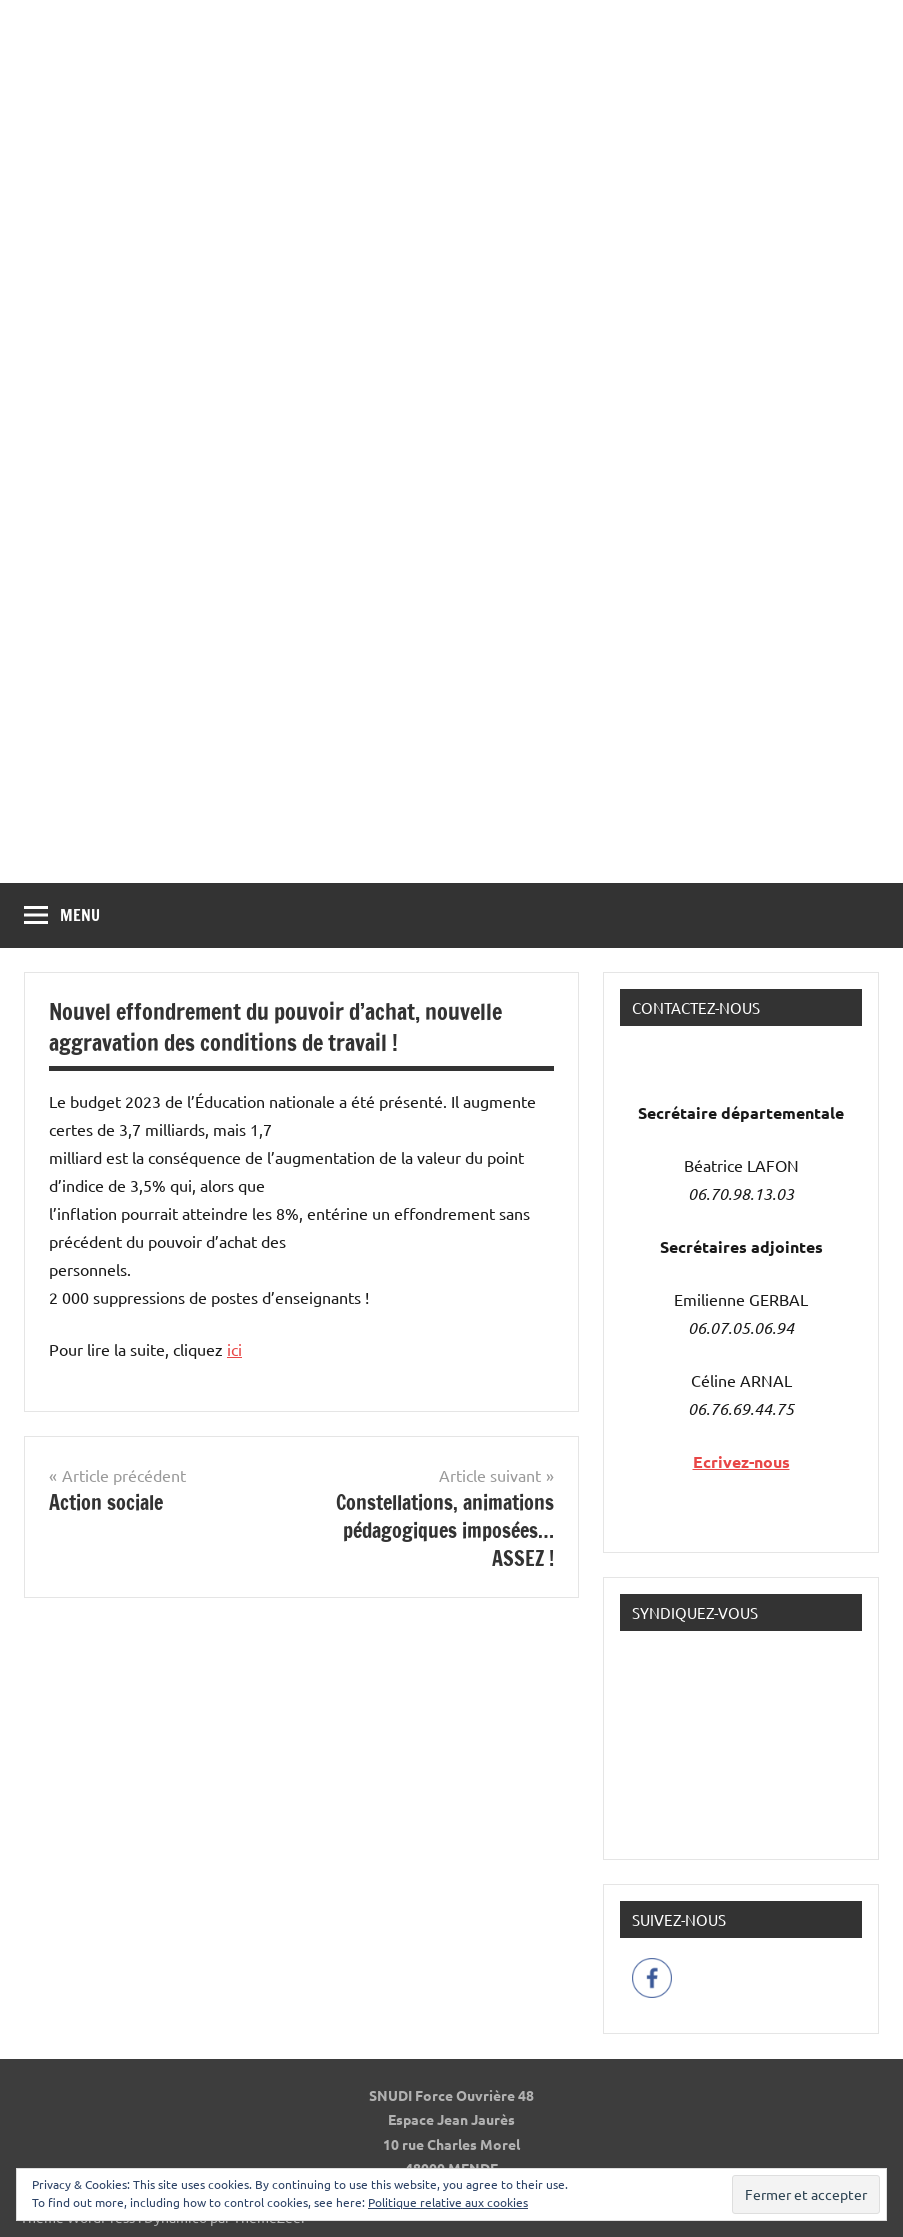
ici (234, 1349)
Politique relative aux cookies (448, 2202)
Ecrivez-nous (741, 1461)
